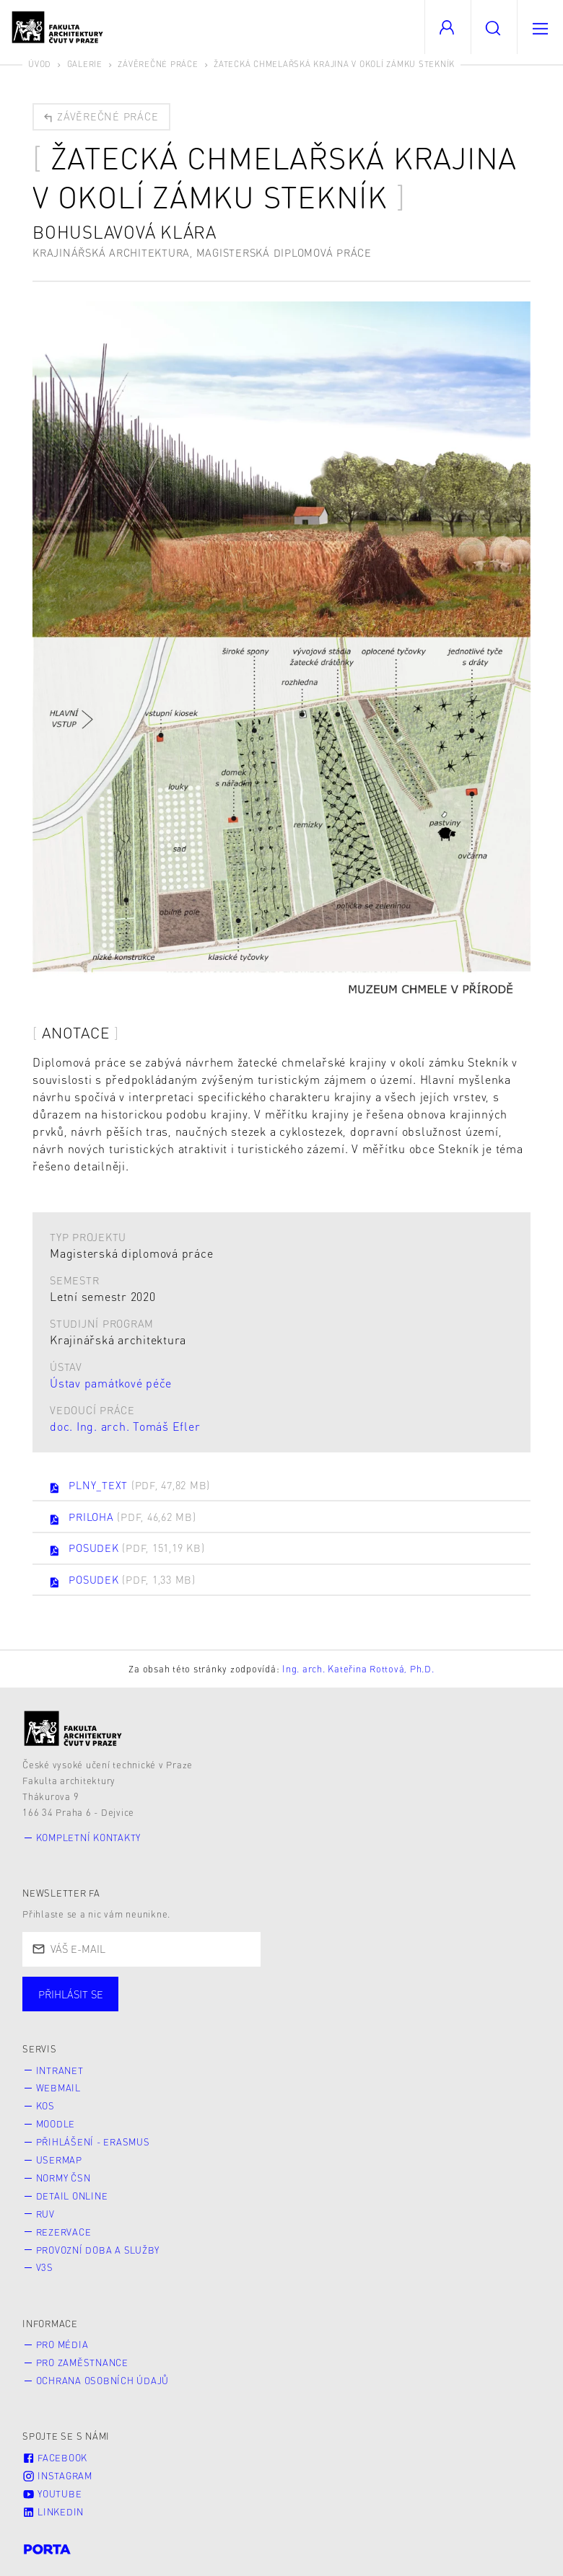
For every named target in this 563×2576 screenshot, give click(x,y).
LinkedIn (53, 2512)
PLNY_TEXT (129, 1486)
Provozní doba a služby (98, 2250)
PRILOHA (122, 1518)
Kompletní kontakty (88, 1837)
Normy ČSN (63, 2178)
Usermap (59, 2160)
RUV (45, 2214)
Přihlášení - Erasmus (93, 2142)
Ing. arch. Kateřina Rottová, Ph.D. (358, 1669)
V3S (44, 2267)
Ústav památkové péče (111, 1382)
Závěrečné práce (158, 63)
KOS (45, 2106)
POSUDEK (126, 1549)
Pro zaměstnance (82, 2362)
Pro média (62, 2344)
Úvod (39, 63)
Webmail (58, 2088)
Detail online (72, 2196)
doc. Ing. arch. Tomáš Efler (125, 1426)
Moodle (56, 2124)
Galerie (84, 63)
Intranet (60, 2070)
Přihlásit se (70, 1994)
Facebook (54, 2457)
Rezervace (64, 2232)
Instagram (57, 2476)
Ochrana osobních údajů (103, 2380)
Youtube (52, 2494)
